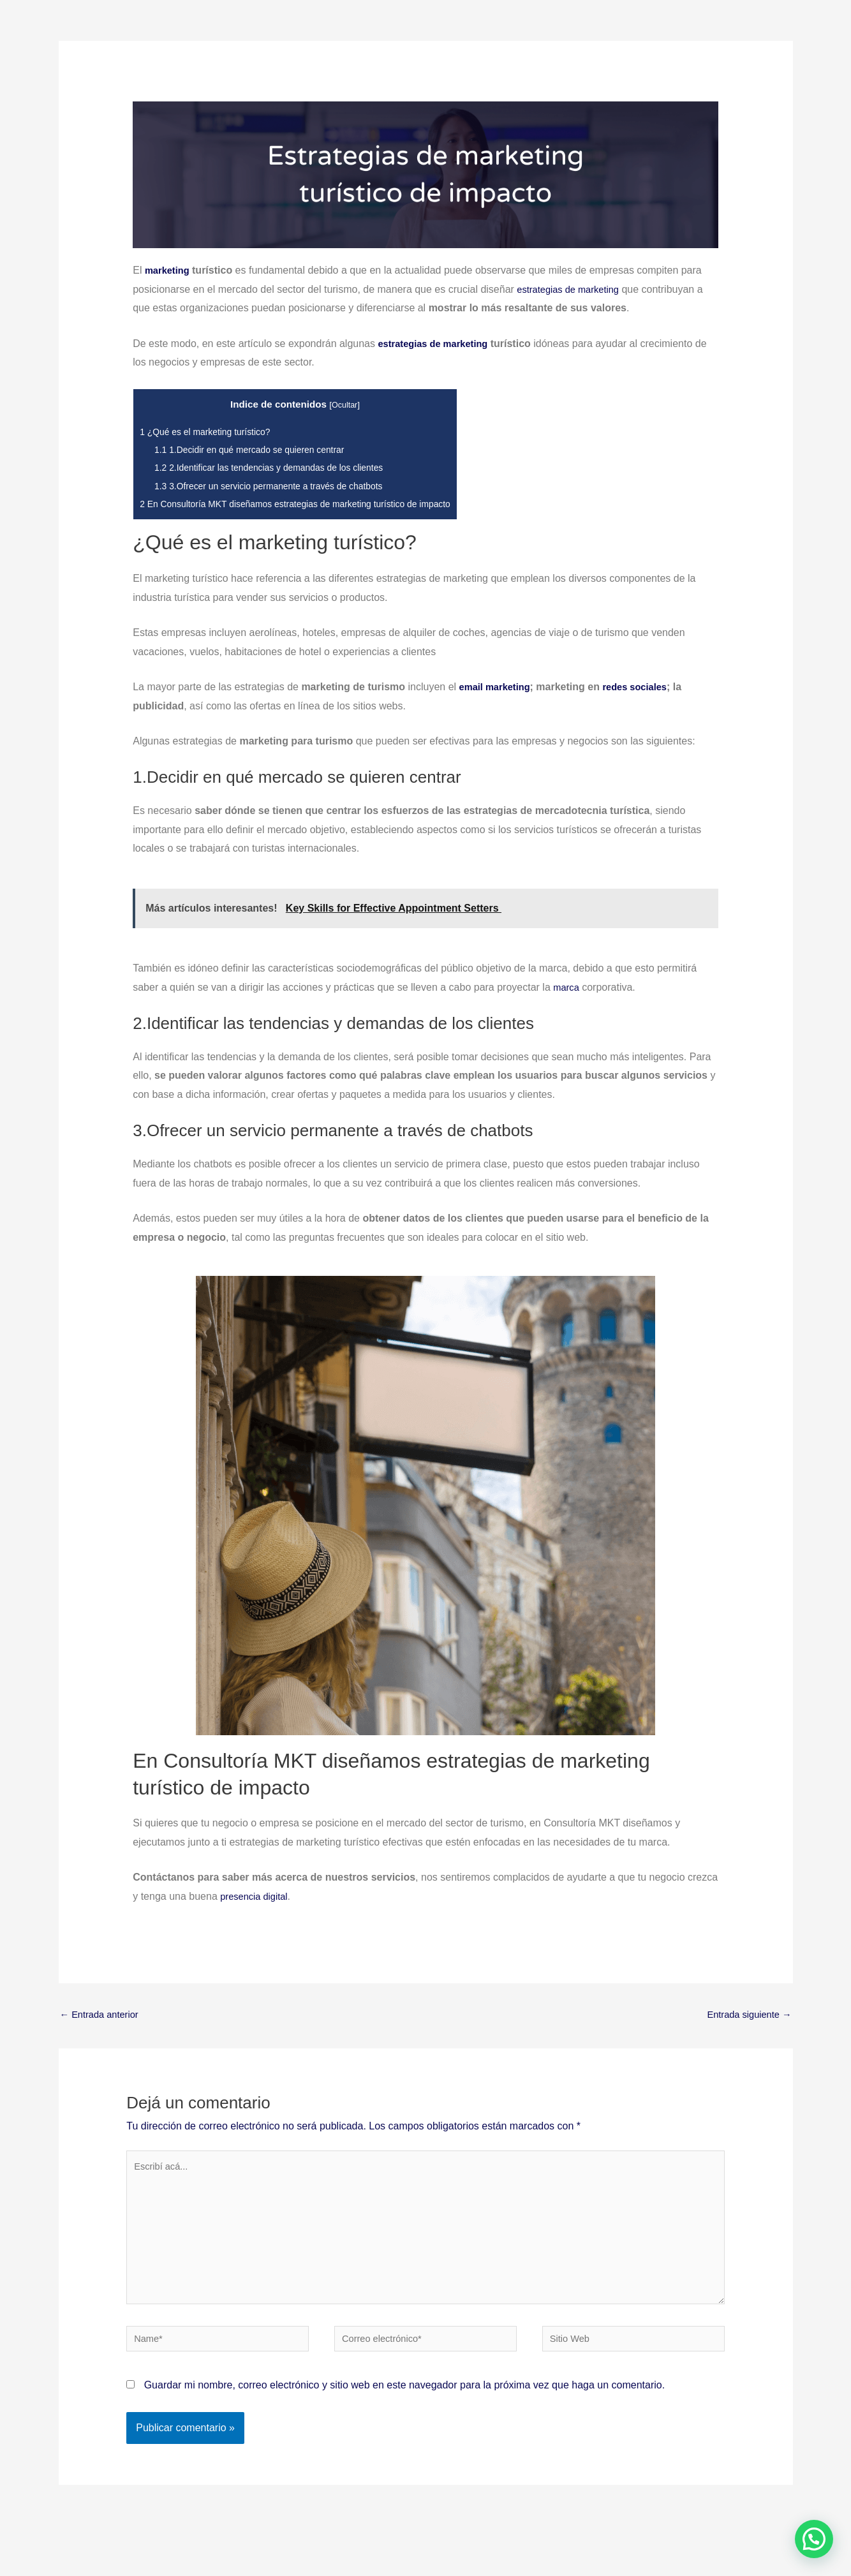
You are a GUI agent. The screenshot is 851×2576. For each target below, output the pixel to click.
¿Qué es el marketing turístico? (211, 431)
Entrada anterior (103, 2015)
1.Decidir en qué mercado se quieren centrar (258, 449)
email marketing (498, 686)
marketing (169, 270)
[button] (814, 2539)
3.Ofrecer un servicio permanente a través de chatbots (279, 485)
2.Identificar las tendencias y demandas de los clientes (279, 467)
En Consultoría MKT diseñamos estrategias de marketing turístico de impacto (310, 503)
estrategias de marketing (438, 343)
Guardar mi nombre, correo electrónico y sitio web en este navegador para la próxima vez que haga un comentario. (404, 2404)
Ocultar (359, 405)
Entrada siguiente (745, 2015)
